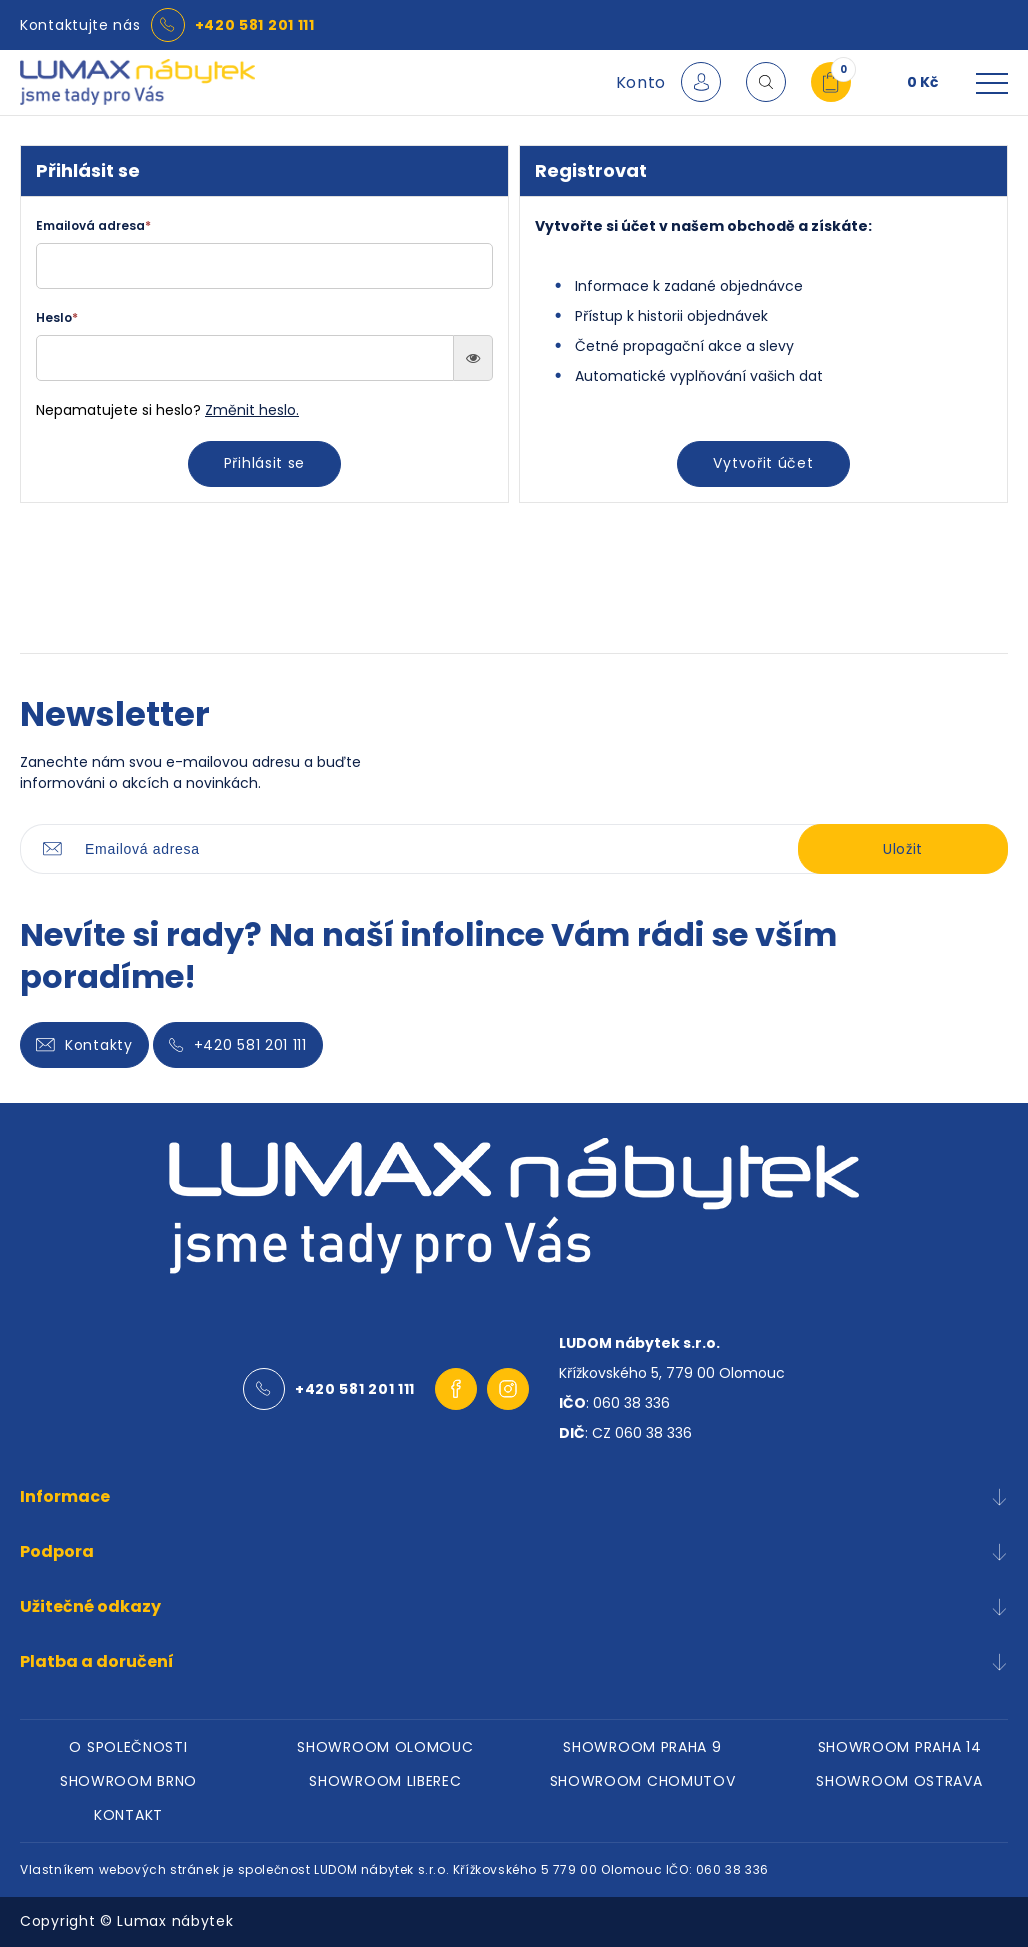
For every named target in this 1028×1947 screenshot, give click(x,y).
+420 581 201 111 (255, 25)
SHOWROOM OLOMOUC (385, 1747)
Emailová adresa (93, 225)
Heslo (57, 317)
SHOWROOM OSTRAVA (899, 1781)
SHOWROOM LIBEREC (385, 1781)
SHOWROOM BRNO (128, 1781)
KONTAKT (128, 1815)
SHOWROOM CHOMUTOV (643, 1781)
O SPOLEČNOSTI (128, 1747)
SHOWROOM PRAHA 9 (642, 1747)
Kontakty (84, 1045)
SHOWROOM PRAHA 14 (900, 1747)
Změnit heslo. (252, 410)
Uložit (903, 849)
